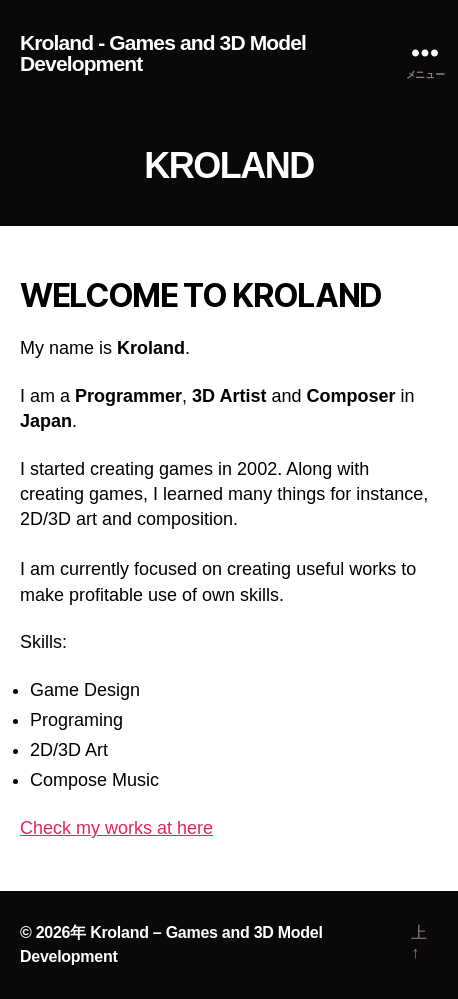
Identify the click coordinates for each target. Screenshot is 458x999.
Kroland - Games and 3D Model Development (163, 53)
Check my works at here (116, 828)
